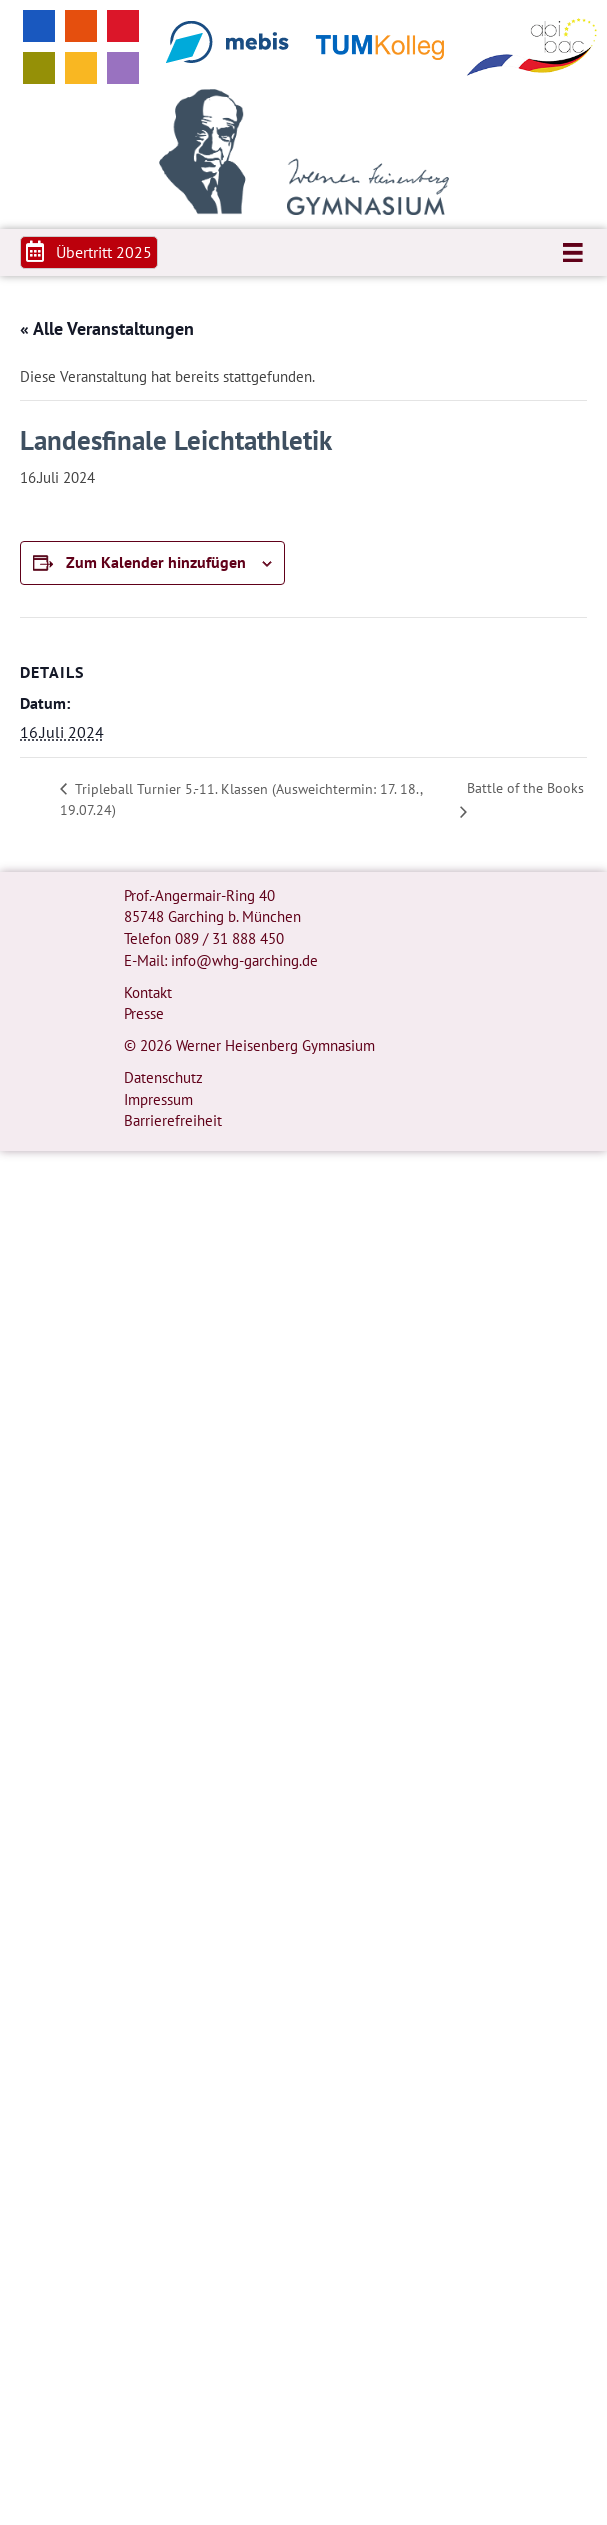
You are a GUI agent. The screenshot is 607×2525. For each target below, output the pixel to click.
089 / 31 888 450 (229, 938)
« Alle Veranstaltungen (107, 328)
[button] (89, 252)
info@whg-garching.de (244, 960)
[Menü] (573, 253)
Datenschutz (163, 1077)
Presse (144, 1013)
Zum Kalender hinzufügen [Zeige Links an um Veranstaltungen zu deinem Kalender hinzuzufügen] (156, 562)
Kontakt (148, 992)
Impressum (158, 1099)
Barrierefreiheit (173, 1120)
